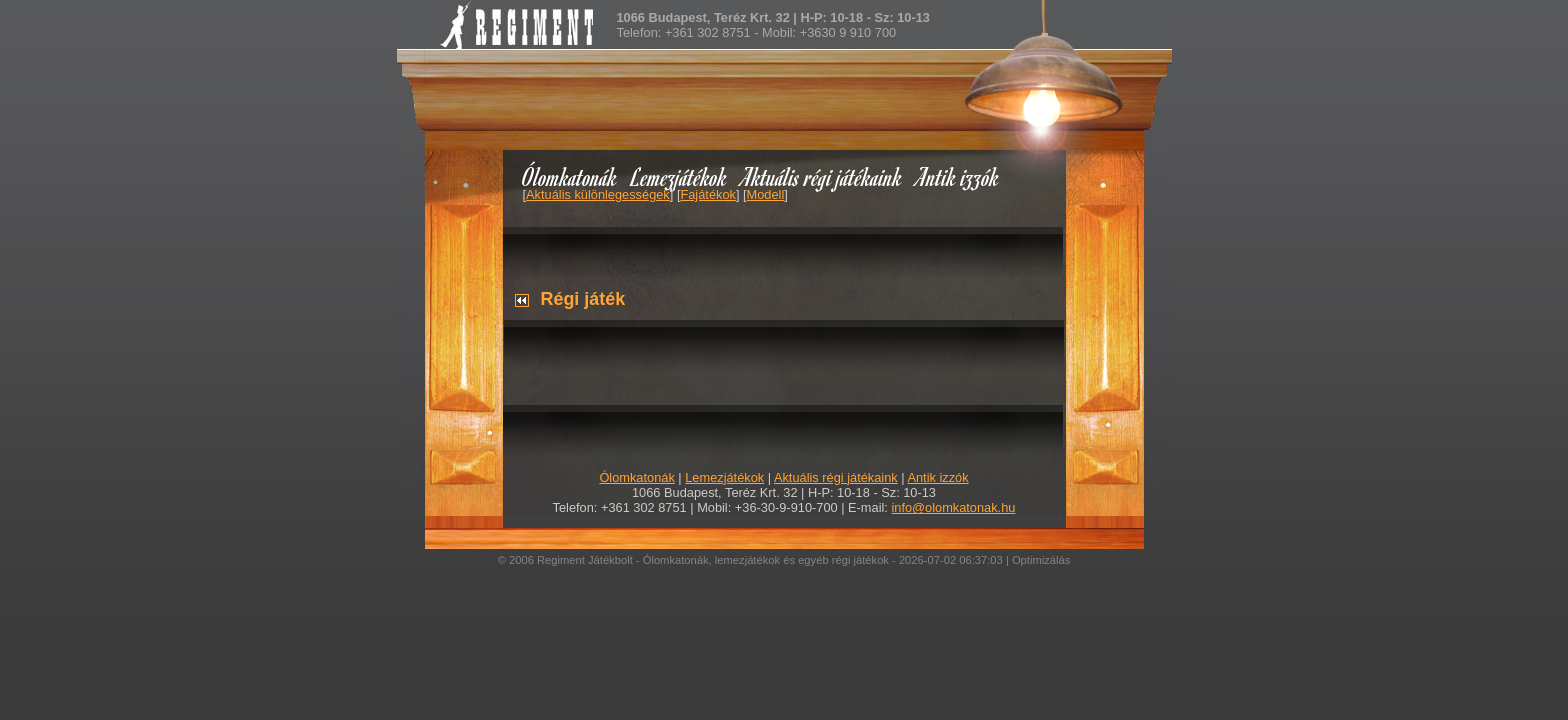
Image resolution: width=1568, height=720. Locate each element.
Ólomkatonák (569, 176)
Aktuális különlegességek (598, 194)
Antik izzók (958, 176)
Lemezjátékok (679, 176)
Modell (766, 194)
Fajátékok (707, 194)
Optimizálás (1041, 560)
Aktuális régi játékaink (822, 176)
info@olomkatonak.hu (953, 507)
